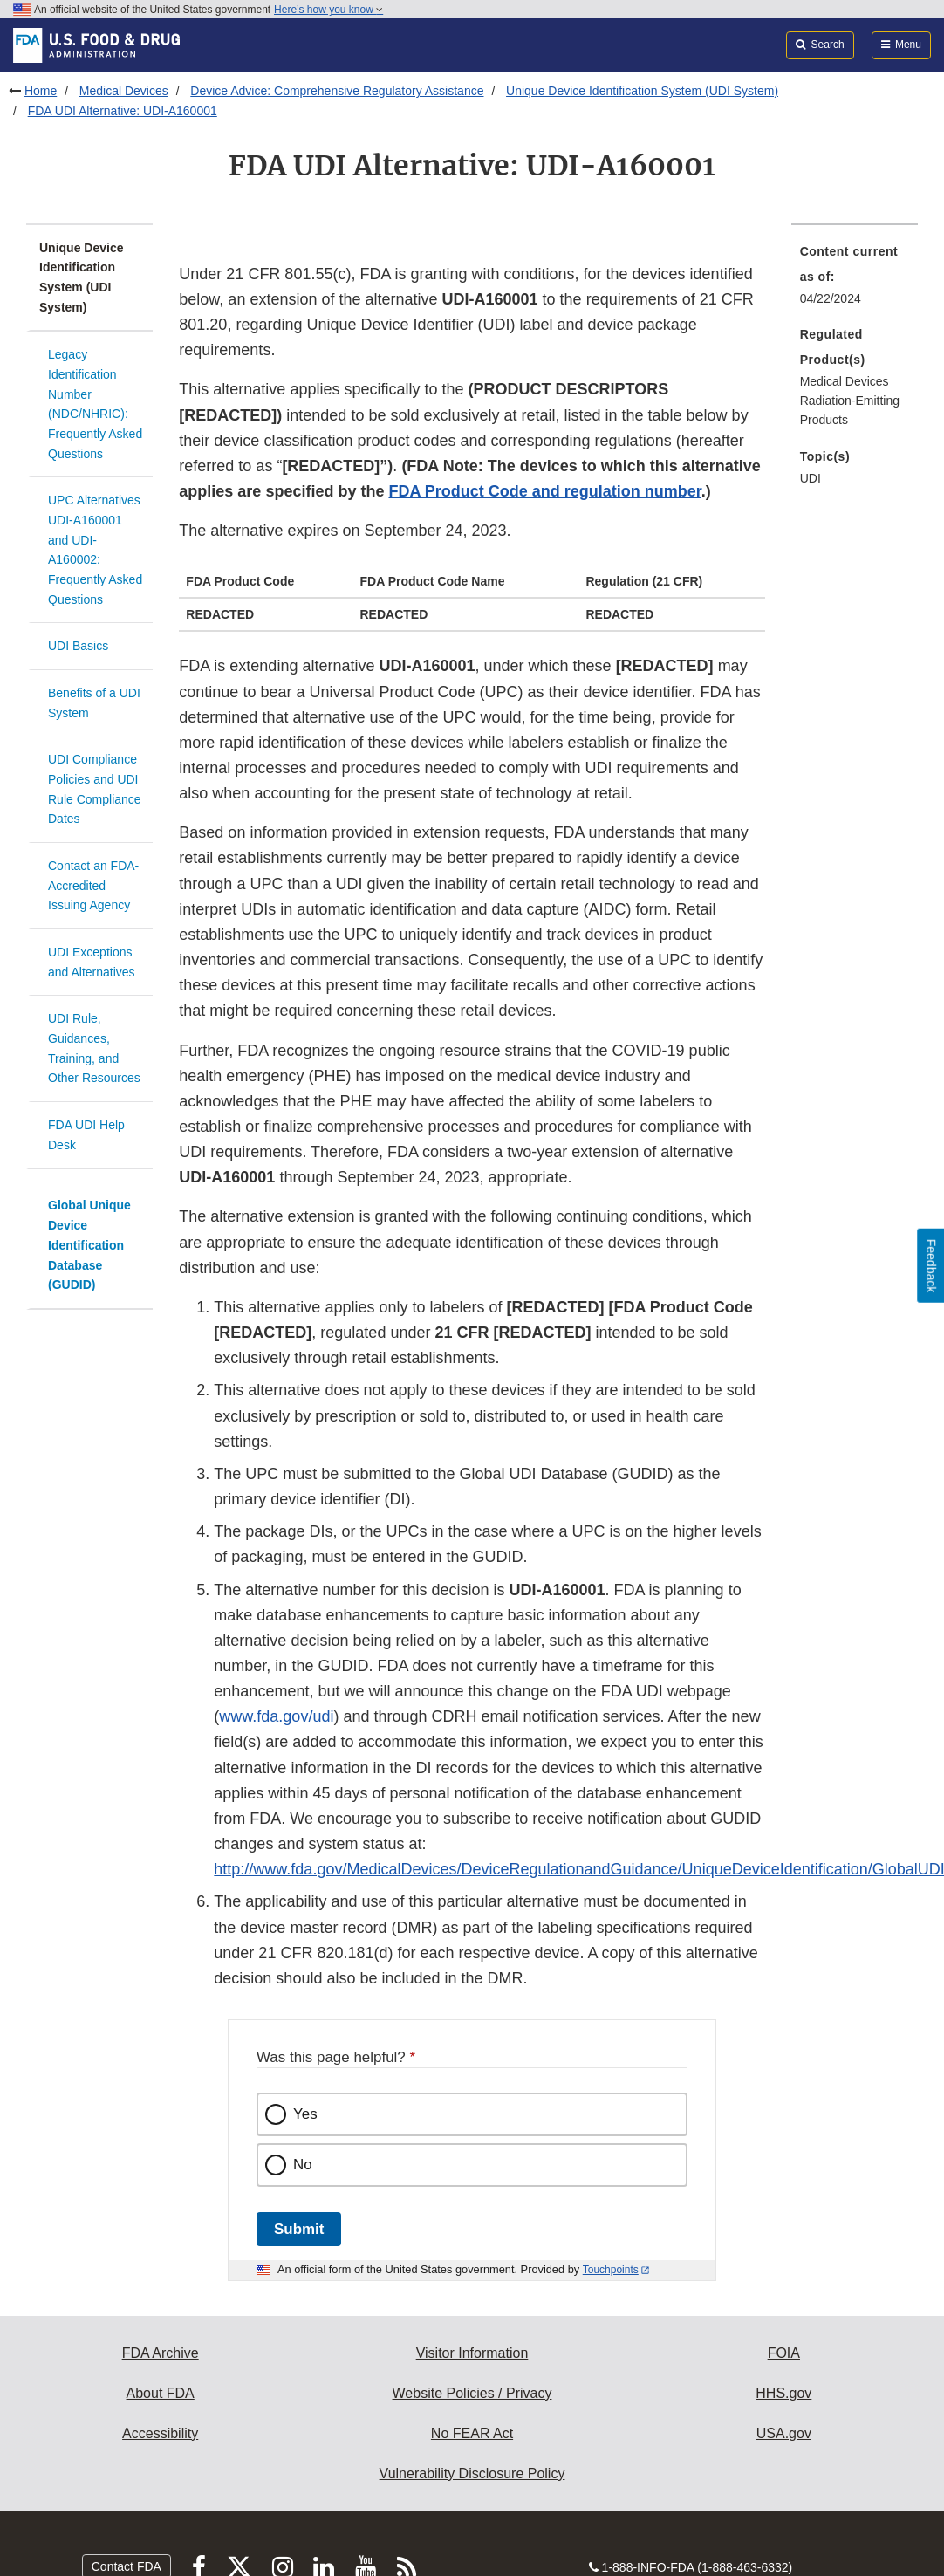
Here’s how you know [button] (328, 9)
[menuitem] (854, 280)
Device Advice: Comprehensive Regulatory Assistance (336, 91)
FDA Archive (160, 2353)
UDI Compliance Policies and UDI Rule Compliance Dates (94, 789)
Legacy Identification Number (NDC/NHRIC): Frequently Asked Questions (95, 403)
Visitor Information (472, 2353)
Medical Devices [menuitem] (844, 381)
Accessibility (160, 2433)
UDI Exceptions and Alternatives (91, 962)
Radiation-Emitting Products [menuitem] (850, 411)
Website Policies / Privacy (472, 2393)
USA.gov (783, 2433)
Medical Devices (123, 91)
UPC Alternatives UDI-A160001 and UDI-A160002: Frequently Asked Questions (95, 549)
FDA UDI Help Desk (86, 1135)
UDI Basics (78, 646)
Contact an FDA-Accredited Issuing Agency (93, 885)
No (302, 2164)
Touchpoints (611, 2270)
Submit (299, 2229)
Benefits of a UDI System (94, 703)
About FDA (161, 2393)
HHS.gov (783, 2393)
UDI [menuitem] (810, 478)
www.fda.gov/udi (276, 1716)
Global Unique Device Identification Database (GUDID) (89, 1244)
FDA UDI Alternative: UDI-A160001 (122, 111)
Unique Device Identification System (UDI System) (642, 91)
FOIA (784, 2353)
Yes (305, 2114)
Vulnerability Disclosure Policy (472, 2473)
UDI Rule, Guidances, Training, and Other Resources (94, 1048)
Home (40, 91)
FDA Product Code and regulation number (544, 491)
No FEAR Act (472, 2433)
